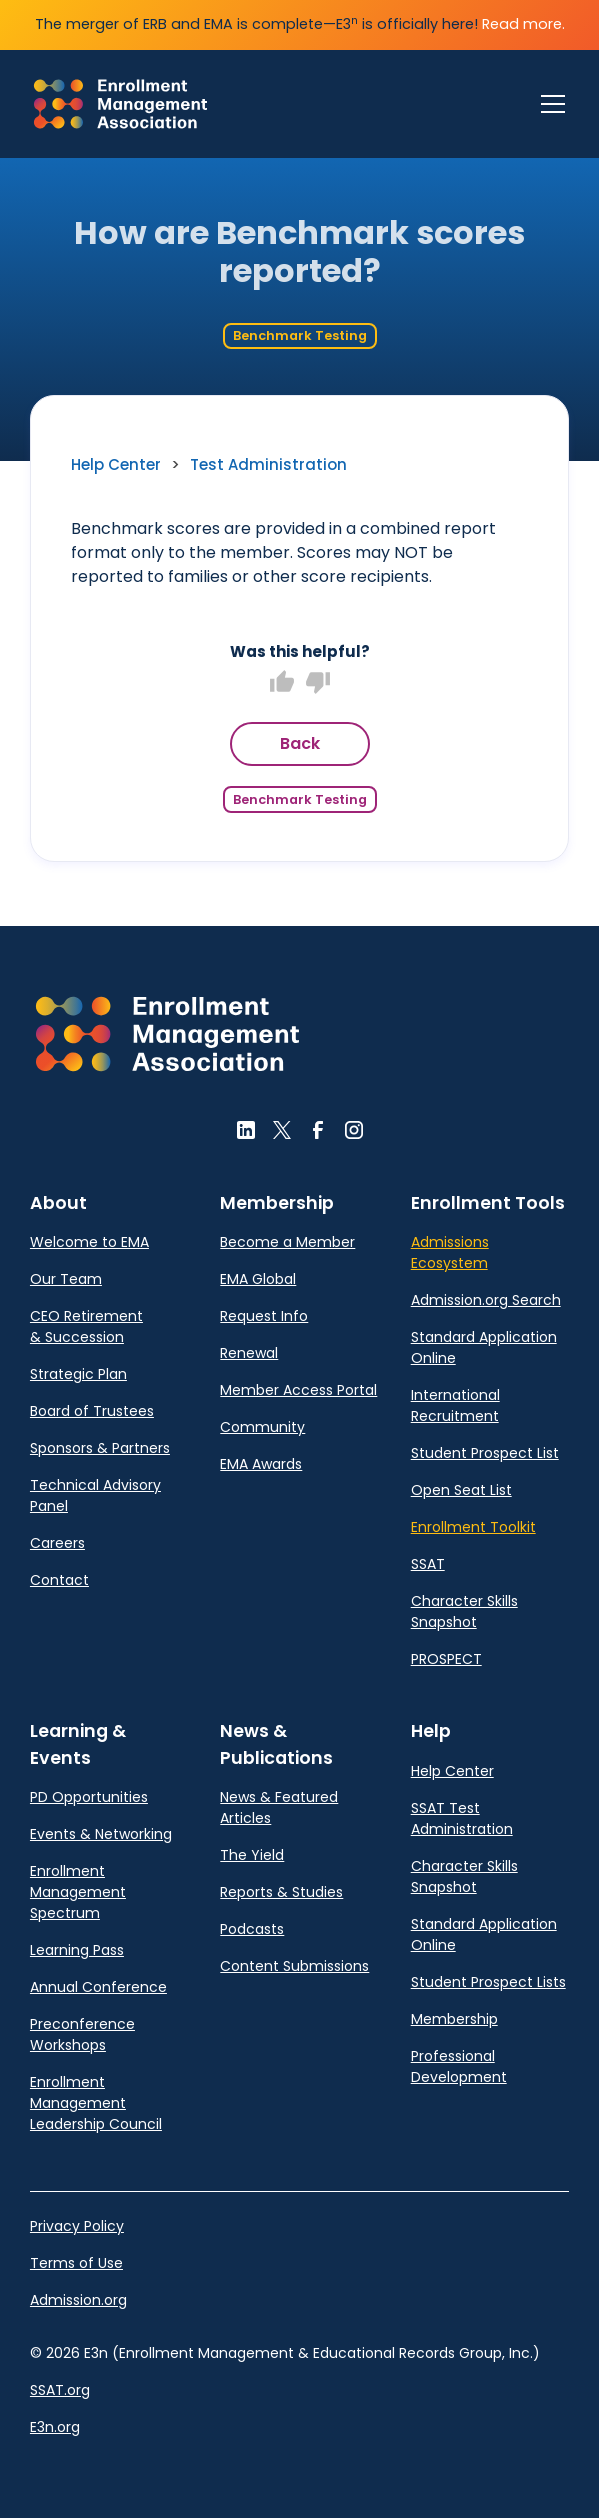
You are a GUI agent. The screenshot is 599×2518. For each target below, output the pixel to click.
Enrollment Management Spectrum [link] (78, 1892)
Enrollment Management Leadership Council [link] (96, 2103)
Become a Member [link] (287, 1242)
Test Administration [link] (268, 464)
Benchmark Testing (300, 335)
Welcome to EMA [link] (89, 1242)
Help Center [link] (116, 464)
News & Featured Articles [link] (279, 1807)
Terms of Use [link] (76, 2263)
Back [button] (300, 743)
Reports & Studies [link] (281, 1892)
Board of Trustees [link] (92, 1411)
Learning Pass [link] (77, 1950)
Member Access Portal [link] (298, 1390)
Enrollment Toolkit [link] (473, 1527)
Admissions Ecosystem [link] (450, 1252)
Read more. (523, 24)
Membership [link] (454, 2019)
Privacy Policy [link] (77, 2226)
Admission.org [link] (78, 2300)
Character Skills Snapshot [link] (464, 1611)
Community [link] (262, 1427)
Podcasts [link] (252, 1929)
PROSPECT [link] (446, 1659)
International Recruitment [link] (455, 1405)
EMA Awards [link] (261, 1464)
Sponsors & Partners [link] (100, 1448)
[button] (167, 1034)
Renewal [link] (249, 1353)
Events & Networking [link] (101, 1834)
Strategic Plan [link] (78, 1374)
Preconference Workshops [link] (82, 2034)
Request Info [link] (264, 1316)
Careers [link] (57, 1543)
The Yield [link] (252, 1855)
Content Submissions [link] (294, 1966)
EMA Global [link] (258, 1279)
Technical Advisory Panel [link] (95, 1495)
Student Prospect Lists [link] (488, 1982)
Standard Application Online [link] (484, 1347)
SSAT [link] (428, 1564)
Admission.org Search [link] (486, 1300)
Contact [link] (59, 1580)
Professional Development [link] (459, 2066)
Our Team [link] (66, 1279)
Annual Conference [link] (98, 1987)
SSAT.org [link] (60, 2390)
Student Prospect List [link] (485, 1453)
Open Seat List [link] (461, 1490)
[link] (120, 104)
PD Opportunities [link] (89, 1797)
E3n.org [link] (55, 2427)
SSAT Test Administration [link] (462, 1818)
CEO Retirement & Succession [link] (86, 1326)
